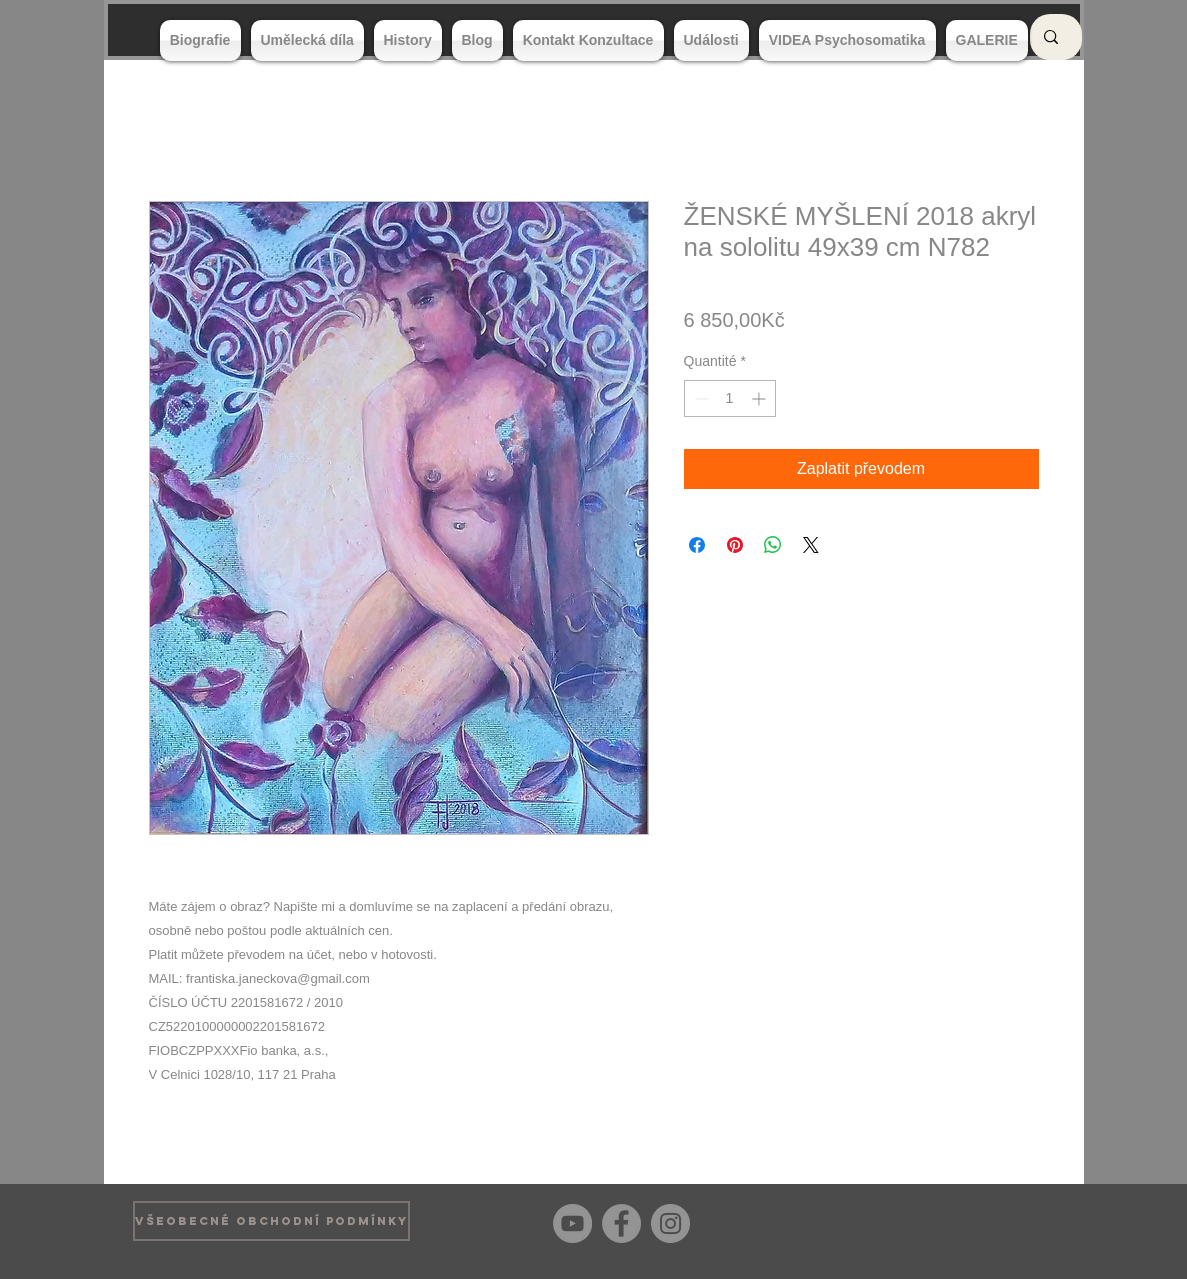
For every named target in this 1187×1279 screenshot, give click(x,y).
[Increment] (760, 398)
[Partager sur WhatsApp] (773, 545)
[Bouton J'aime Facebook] (1023, 1221)
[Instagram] (670, 1223)
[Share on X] (811, 545)
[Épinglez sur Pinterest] (735, 545)
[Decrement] (699, 398)
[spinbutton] (730, 398)
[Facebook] (621, 1223)
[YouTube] (572, 1223)
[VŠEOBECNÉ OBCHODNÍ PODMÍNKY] (271, 1221)
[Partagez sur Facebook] (697, 545)
